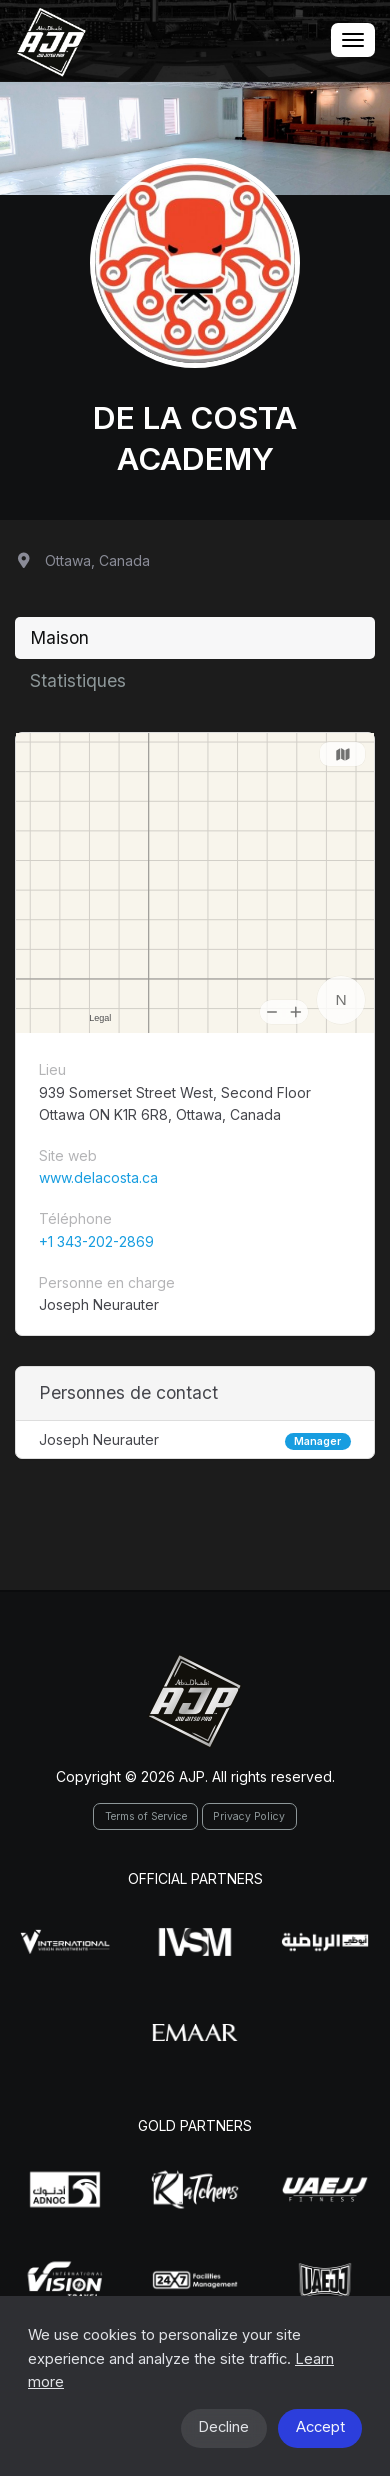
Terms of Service (146, 1816)
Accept (320, 2427)
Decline (223, 2427)
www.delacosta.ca (98, 1177)
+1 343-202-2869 (96, 1241)
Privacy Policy (249, 1816)
